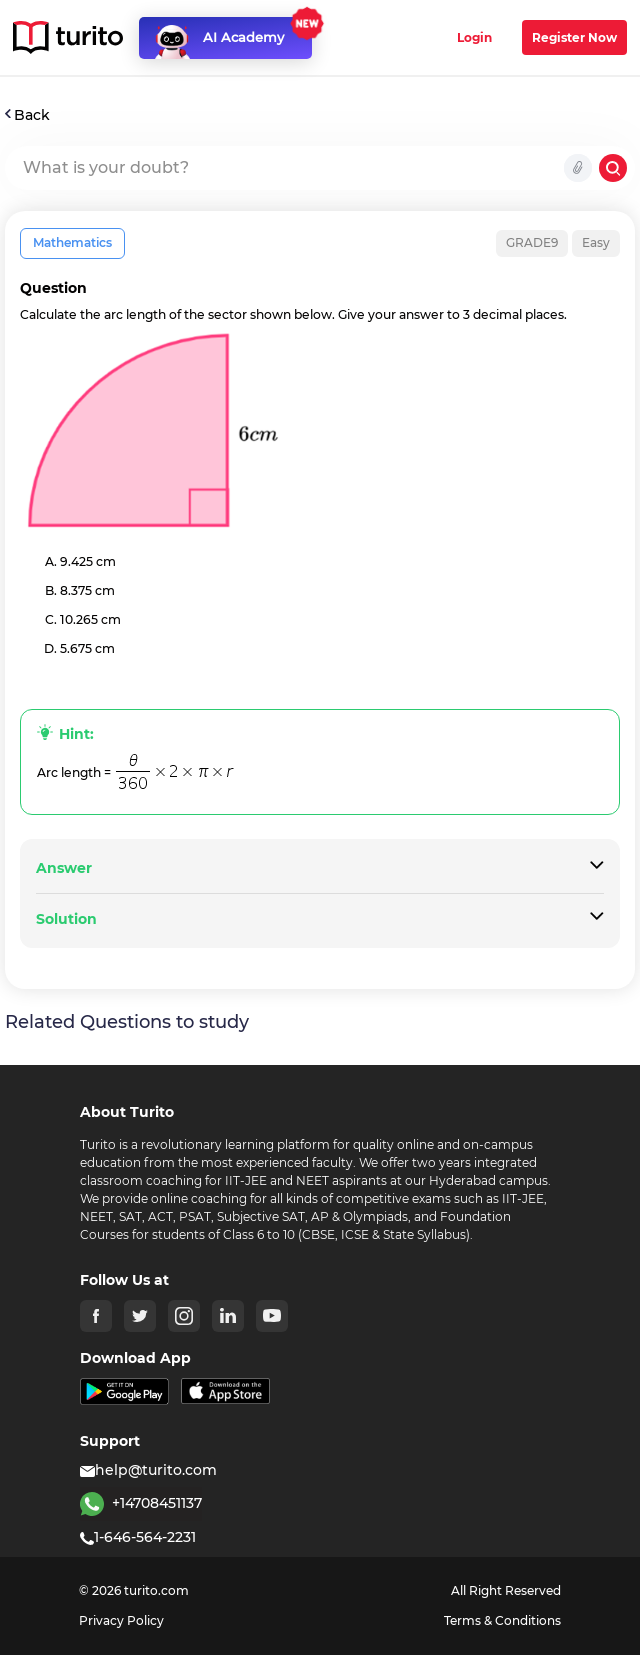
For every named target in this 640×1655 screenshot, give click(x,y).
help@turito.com (148, 1470)
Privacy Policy (121, 1620)
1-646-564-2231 (138, 1537)
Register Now (574, 37)
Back (27, 115)
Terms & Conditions (502, 1620)
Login (474, 37)
